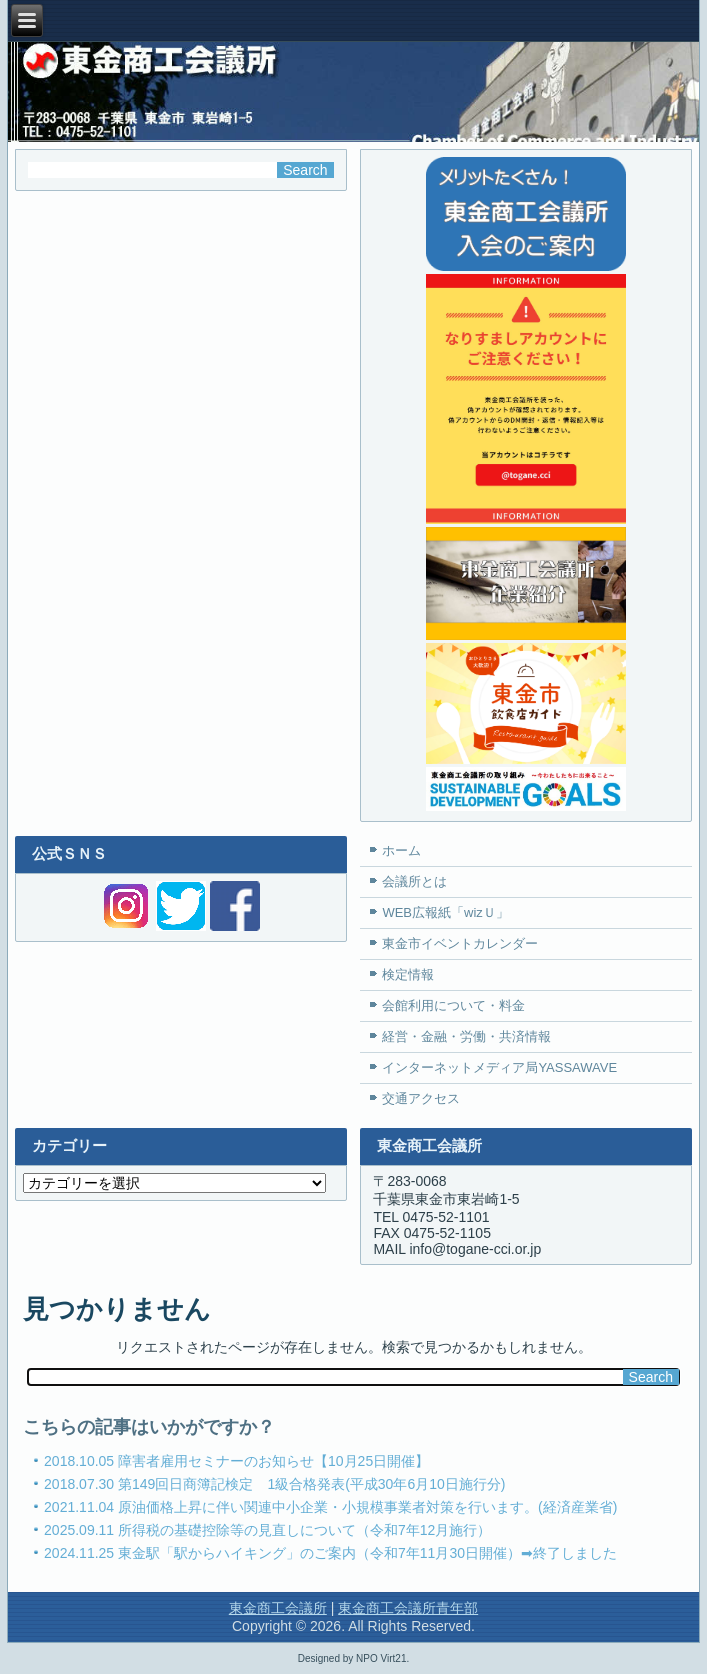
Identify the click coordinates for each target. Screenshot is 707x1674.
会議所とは (414, 881)
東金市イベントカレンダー (460, 943)
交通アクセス (421, 1098)
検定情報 (408, 974)
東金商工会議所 (278, 1608)
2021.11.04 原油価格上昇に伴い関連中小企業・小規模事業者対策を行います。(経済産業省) (330, 1507)
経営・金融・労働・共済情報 (466, 1036)
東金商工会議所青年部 (408, 1608)
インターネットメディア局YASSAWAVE (499, 1067)
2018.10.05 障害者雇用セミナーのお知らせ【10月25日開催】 (236, 1461)
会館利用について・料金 (453, 1005)
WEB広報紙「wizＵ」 (445, 912)
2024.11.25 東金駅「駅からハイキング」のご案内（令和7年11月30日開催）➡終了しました (330, 1553)
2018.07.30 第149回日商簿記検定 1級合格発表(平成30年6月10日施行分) (274, 1484)
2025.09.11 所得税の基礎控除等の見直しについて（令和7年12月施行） (267, 1530)
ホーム (401, 850)
